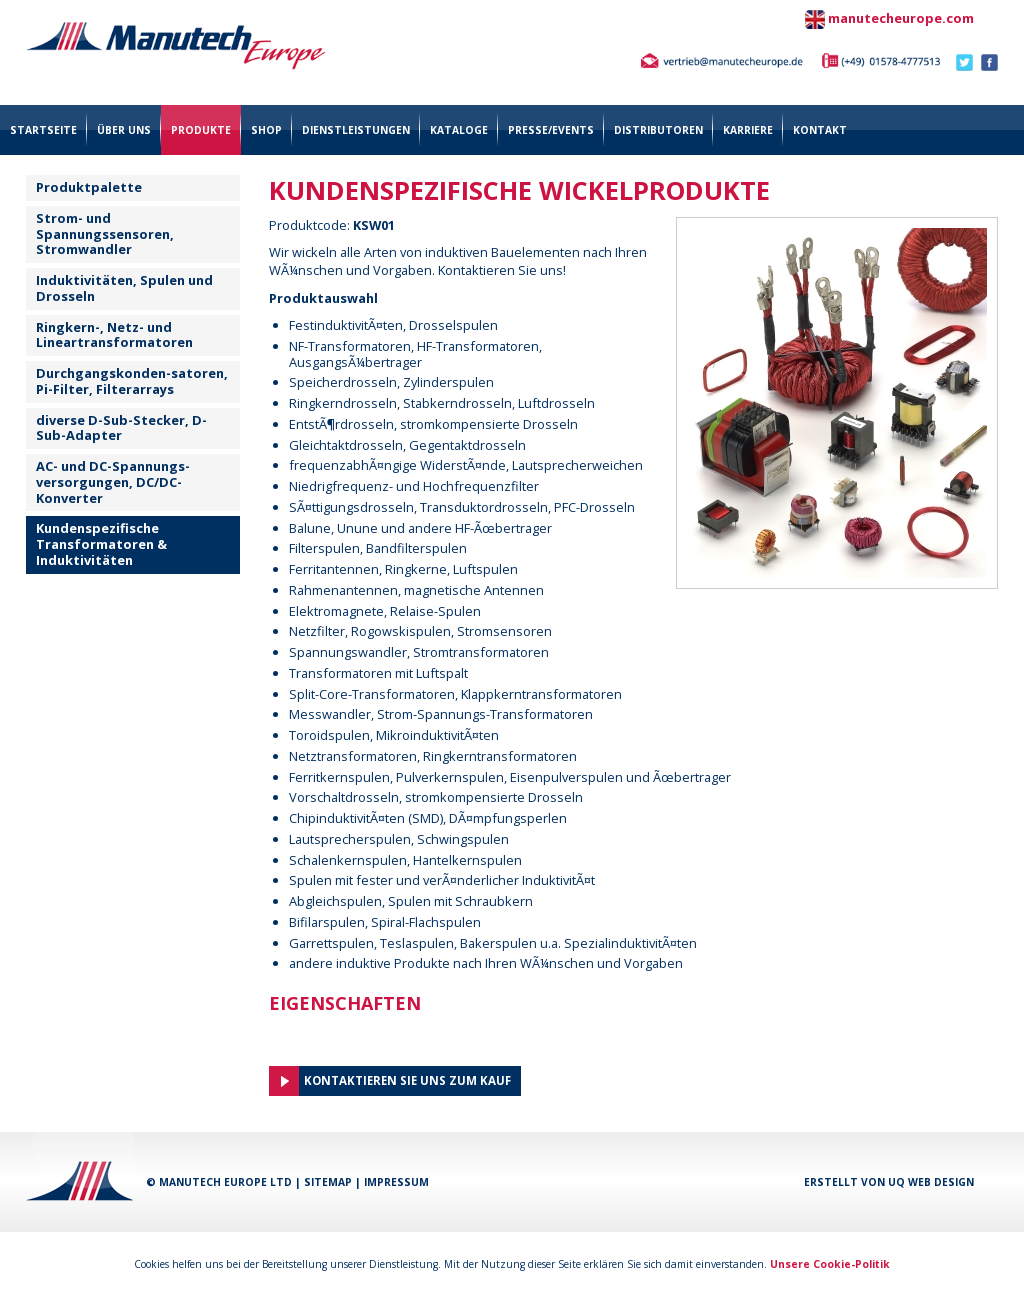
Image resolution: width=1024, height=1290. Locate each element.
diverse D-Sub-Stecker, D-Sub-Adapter (121, 428)
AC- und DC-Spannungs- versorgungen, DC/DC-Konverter (113, 482)
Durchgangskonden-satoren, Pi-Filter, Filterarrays (132, 381)
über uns (124, 130)
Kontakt (820, 130)
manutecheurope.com (901, 18)
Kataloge (459, 130)
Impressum (396, 1182)
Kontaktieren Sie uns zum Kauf (407, 1080)
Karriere (748, 130)
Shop (266, 130)
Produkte (201, 130)
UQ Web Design (931, 1182)
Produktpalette (89, 187)
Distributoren (658, 130)
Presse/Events (551, 130)
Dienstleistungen (356, 130)
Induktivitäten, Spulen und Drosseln (124, 288)
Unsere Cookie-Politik (830, 1264)
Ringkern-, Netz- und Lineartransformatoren (114, 335)
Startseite (43, 130)
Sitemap (328, 1182)
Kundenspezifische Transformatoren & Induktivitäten (101, 544)
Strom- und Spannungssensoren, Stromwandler (105, 234)
